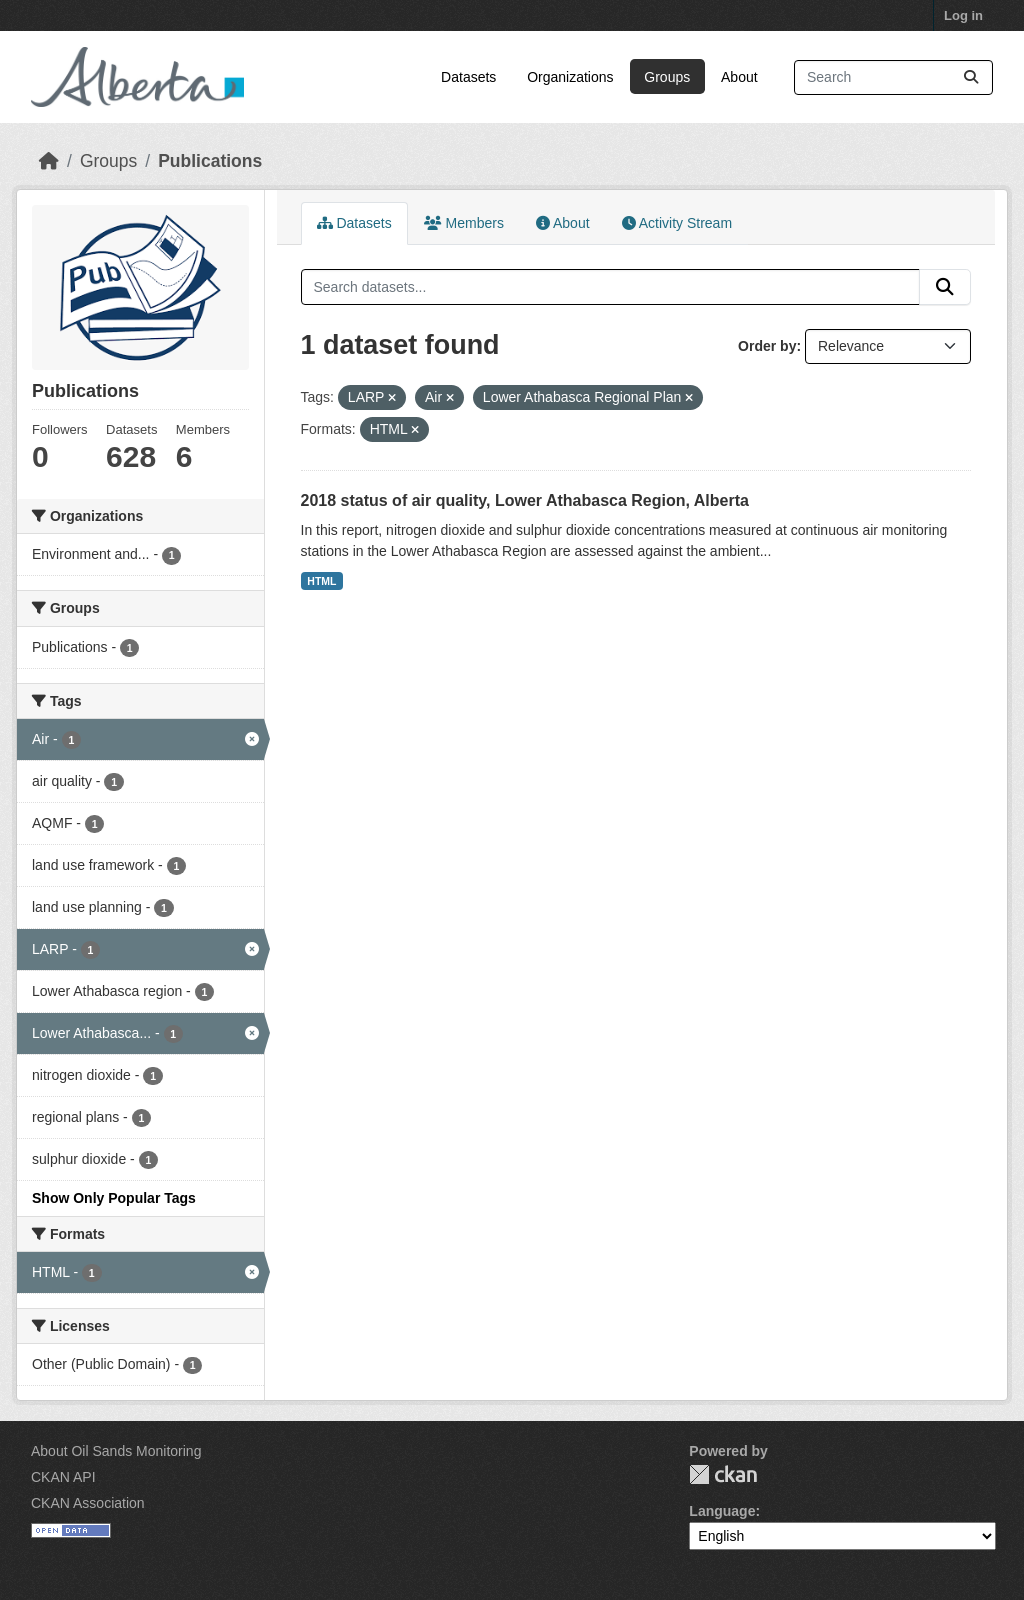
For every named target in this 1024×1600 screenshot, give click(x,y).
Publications (210, 161)
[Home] (49, 161)
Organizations (570, 77)
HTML (321, 581)
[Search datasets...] (893, 77)
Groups (667, 77)
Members (464, 223)
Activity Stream (677, 223)
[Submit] (971, 77)
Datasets (468, 77)
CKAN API (63, 1477)
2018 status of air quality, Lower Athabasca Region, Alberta (525, 500)
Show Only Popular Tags (114, 1198)
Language (722, 1511)
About (739, 77)
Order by (767, 346)
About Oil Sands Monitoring (116, 1451)
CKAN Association (88, 1503)
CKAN (723, 1474)
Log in (963, 15)
